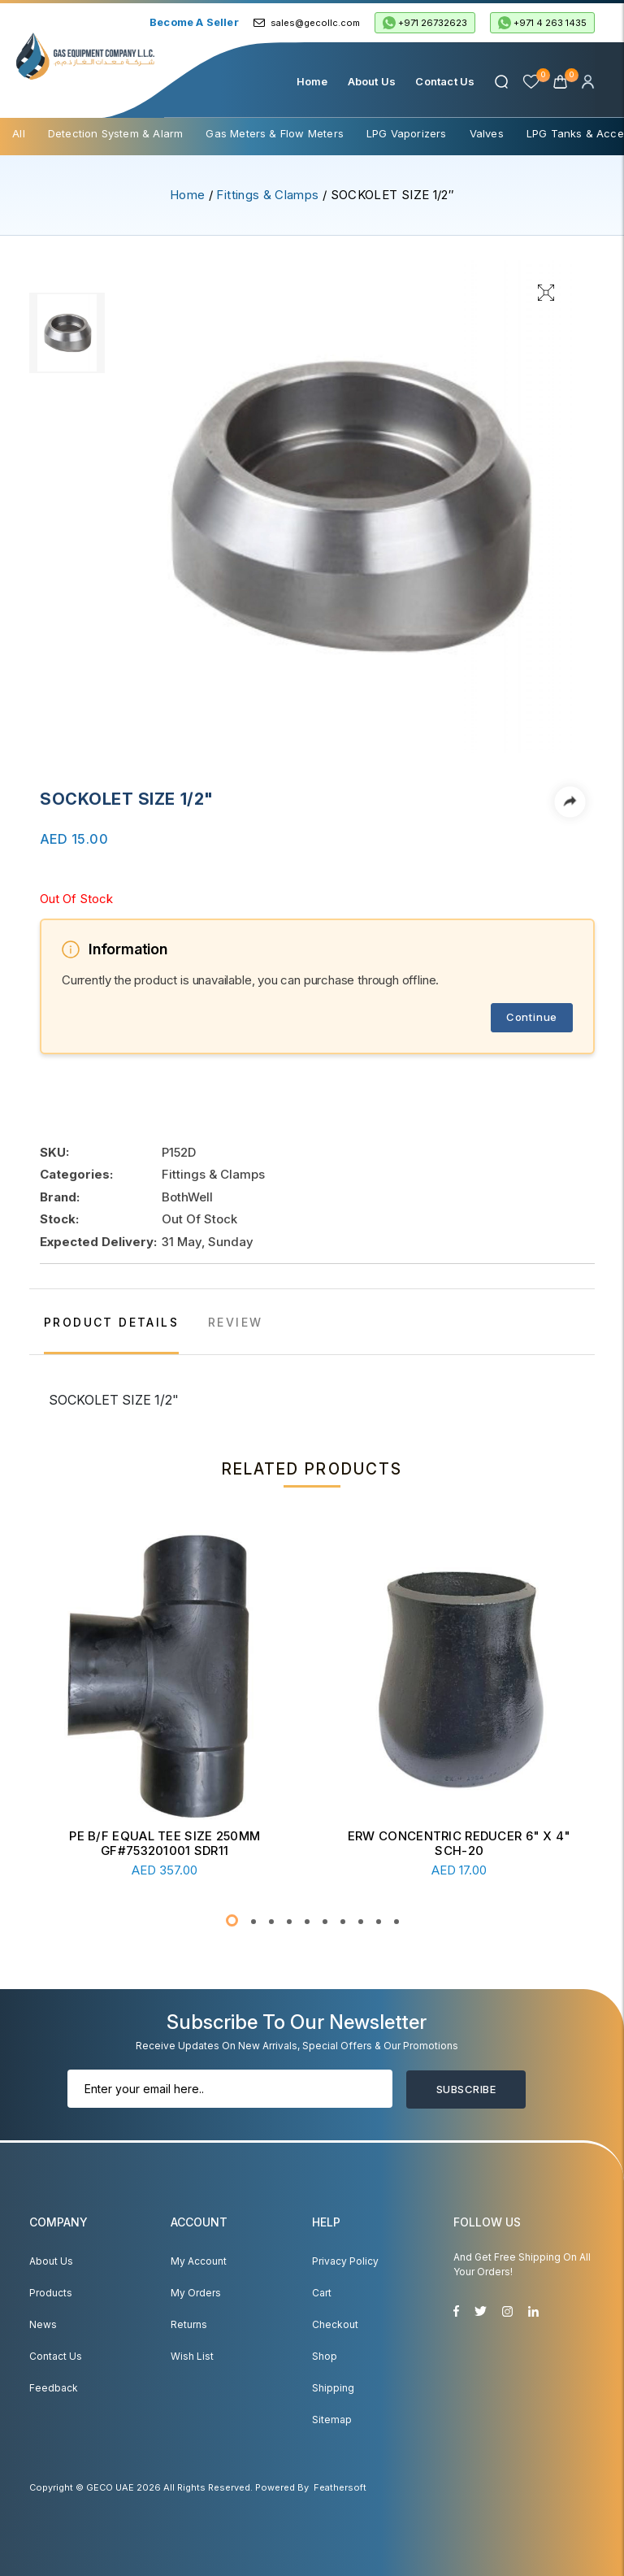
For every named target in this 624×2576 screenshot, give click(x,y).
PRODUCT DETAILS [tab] (111, 1322)
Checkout (335, 2324)
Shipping (333, 2388)
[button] (232, 1920)
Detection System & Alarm (116, 133)
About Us (372, 81)
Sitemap (332, 2419)
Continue (531, 1016)
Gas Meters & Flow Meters (275, 133)
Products (50, 2293)
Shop (324, 2356)
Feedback (53, 2388)
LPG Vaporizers (406, 133)
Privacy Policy (345, 2261)
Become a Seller (194, 21)
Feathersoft (340, 2487)
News (43, 2324)
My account (199, 2261)
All (18, 133)
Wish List (192, 2356)
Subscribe (466, 2089)
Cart (322, 2293)
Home (312, 81)
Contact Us (444, 81)
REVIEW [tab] (235, 1322)
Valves (487, 133)
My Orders (196, 2293)
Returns (189, 2324)
